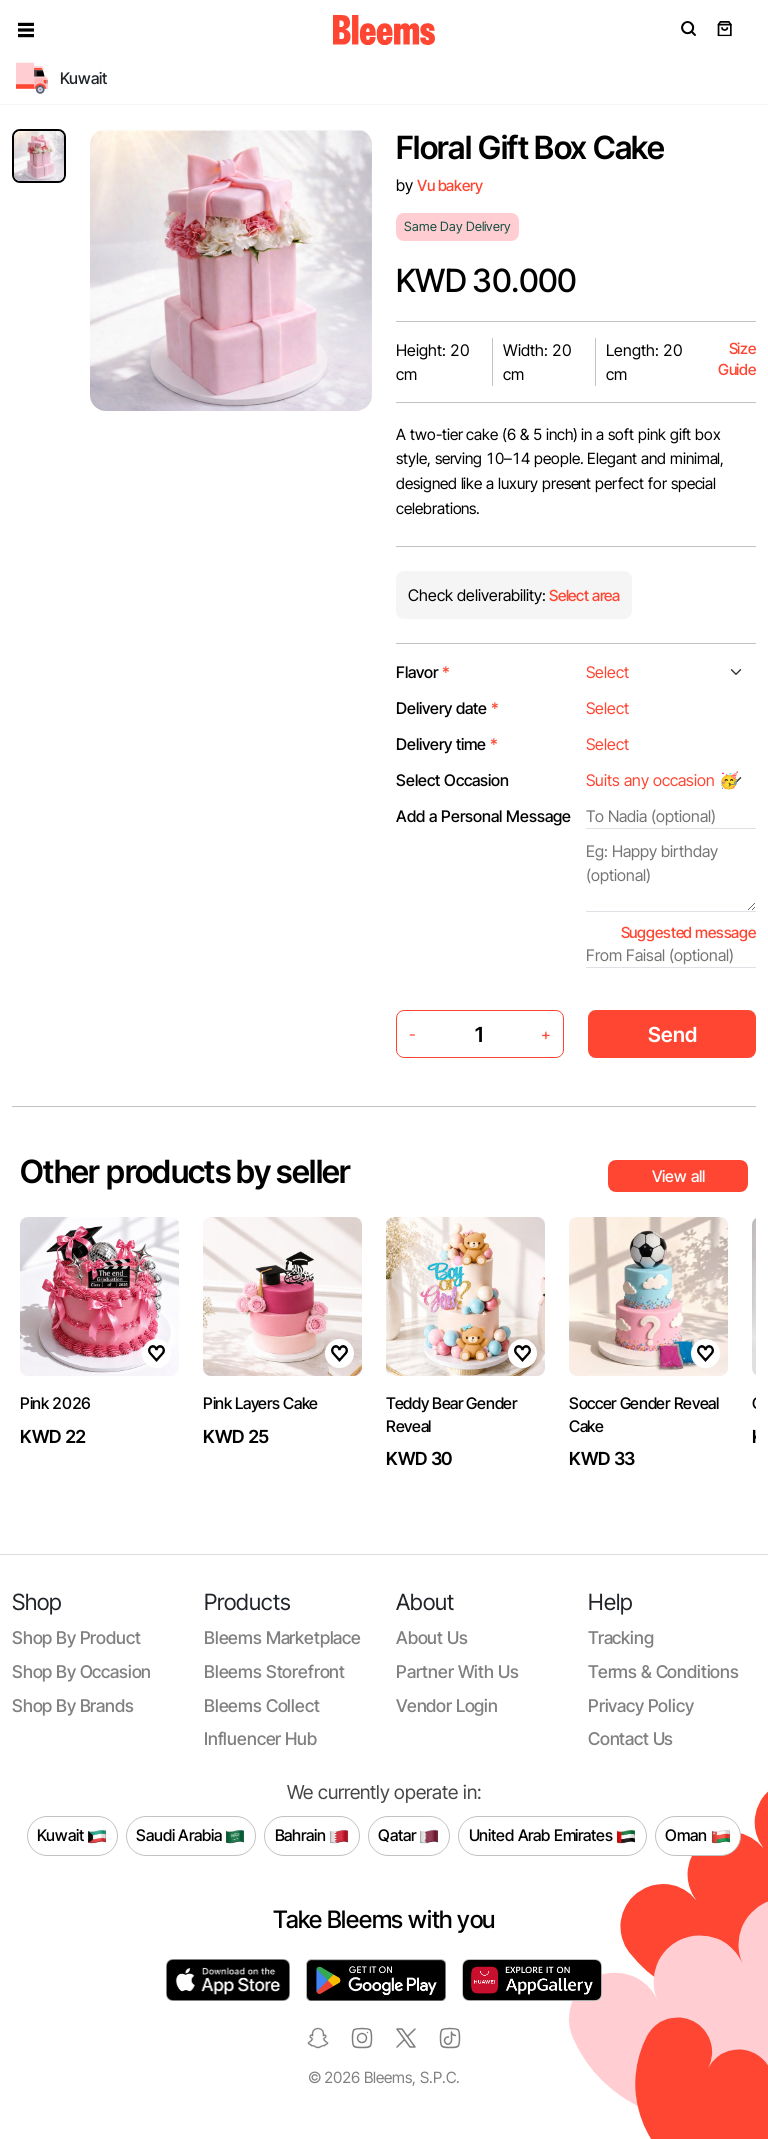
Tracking (621, 1637)
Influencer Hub (260, 1738)
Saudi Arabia (190, 1836)
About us (432, 1637)
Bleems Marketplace (282, 1637)
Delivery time (447, 744)
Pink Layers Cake (260, 1403)
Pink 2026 (55, 1403)
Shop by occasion (81, 1671)
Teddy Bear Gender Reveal (451, 1414)
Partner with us (457, 1671)
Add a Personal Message (483, 816)
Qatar (408, 1836)
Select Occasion (452, 780)
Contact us (630, 1738)
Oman (697, 1836)
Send (672, 1034)
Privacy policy (641, 1705)
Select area (583, 595)
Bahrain (312, 1836)
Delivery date (447, 708)
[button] (26, 30)
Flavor (423, 672)
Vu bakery (450, 185)
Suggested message (688, 932)
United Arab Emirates (553, 1836)
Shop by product (76, 1637)
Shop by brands (73, 1705)
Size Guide (737, 359)
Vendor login (447, 1705)
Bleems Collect (262, 1705)
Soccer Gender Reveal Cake (644, 1414)
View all (678, 1176)
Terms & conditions (663, 1671)
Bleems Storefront (274, 1671)
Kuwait (72, 1836)
